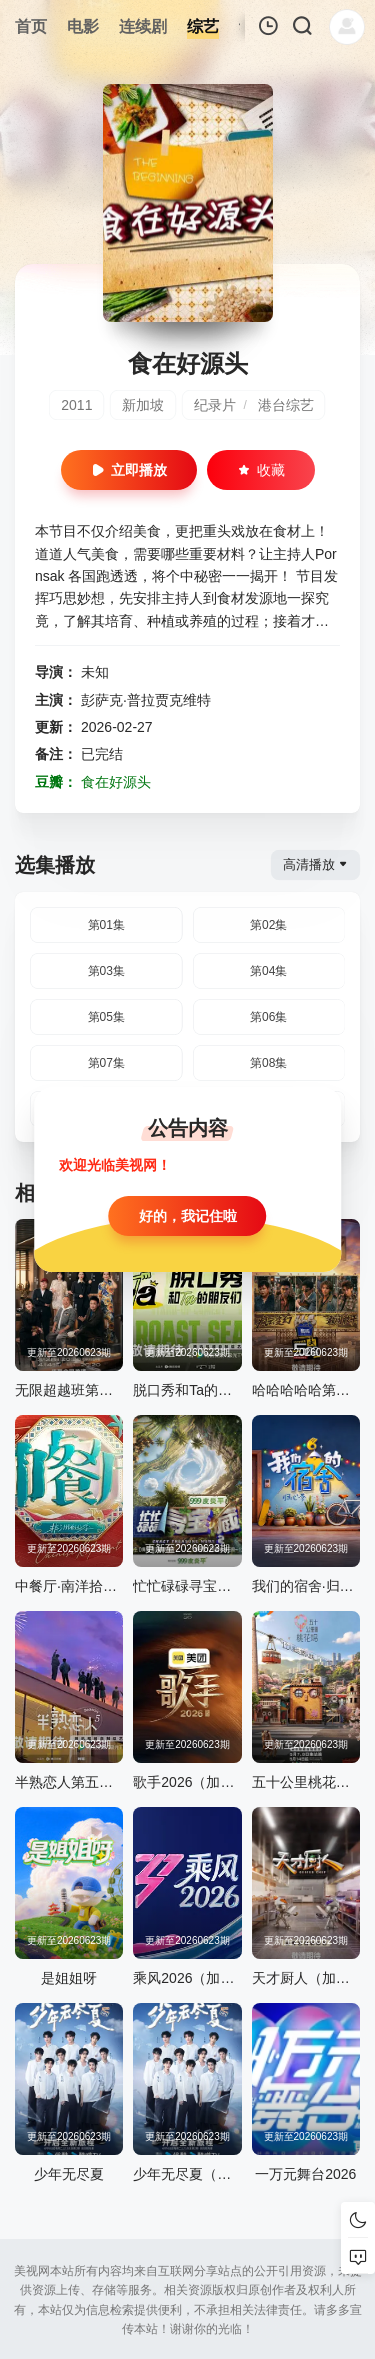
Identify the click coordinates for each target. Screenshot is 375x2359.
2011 (76, 405)
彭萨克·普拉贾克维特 (146, 700)
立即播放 (129, 470)
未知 (95, 672)
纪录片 (215, 405)
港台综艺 (286, 405)
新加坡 (143, 405)
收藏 (261, 470)
